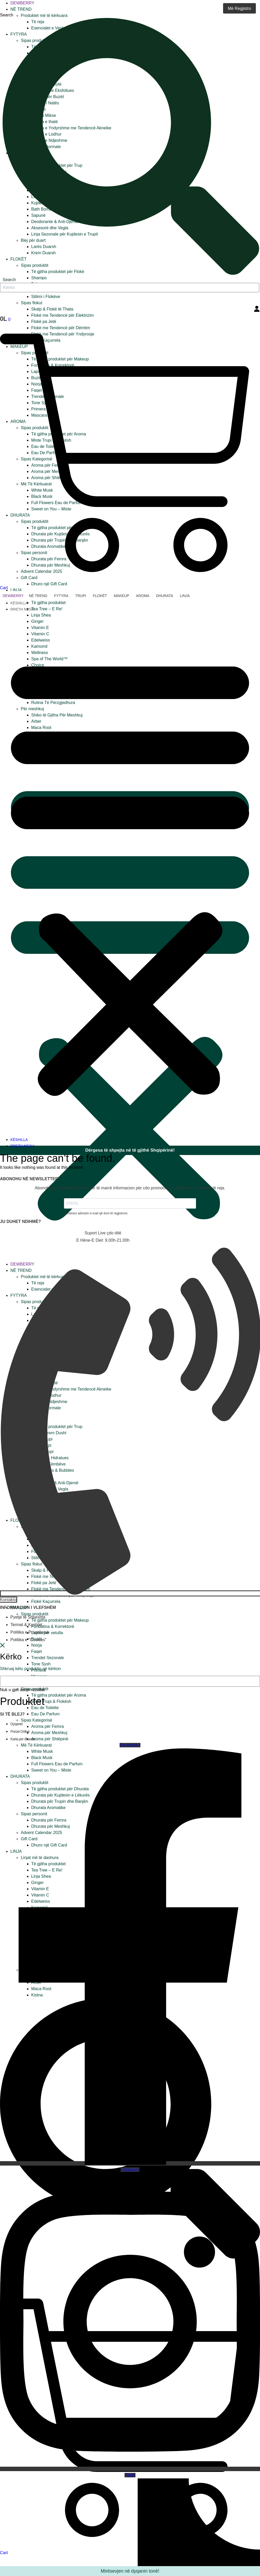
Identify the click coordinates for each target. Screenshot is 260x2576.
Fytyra (61, 596)
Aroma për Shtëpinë (49, 1739)
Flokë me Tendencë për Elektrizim (62, 315)
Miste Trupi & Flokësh (51, 1701)
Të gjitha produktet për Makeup (60, 1620)
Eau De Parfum (45, 1714)
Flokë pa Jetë (43, 321)
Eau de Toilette (45, 1707)
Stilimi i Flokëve (45, 296)
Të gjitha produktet (48, 602)
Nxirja (36, 1645)
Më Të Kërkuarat (36, 1745)
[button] (130, 874)
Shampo (39, 278)
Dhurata (164, 596)
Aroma (142, 596)
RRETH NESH (22, 609)
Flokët (100, 596)
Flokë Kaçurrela (45, 1601)
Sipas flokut (31, 303)
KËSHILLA (19, 603)
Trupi (80, 596)
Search (6, 15)
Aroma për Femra (47, 1726)
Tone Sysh (41, 1664)
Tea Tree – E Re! (46, 609)
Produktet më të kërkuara (44, 15)
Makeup (121, 596)
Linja (16, 590)
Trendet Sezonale (47, 1657)
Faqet (36, 1651)
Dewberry (22, 3)
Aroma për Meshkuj (49, 1732)
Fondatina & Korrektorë (52, 1626)
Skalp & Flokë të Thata (52, 309)
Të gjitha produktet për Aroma (58, 1695)
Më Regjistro (239, 8)
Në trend (21, 9)
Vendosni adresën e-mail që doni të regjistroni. (96, 1213)
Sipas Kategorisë (36, 1720)
